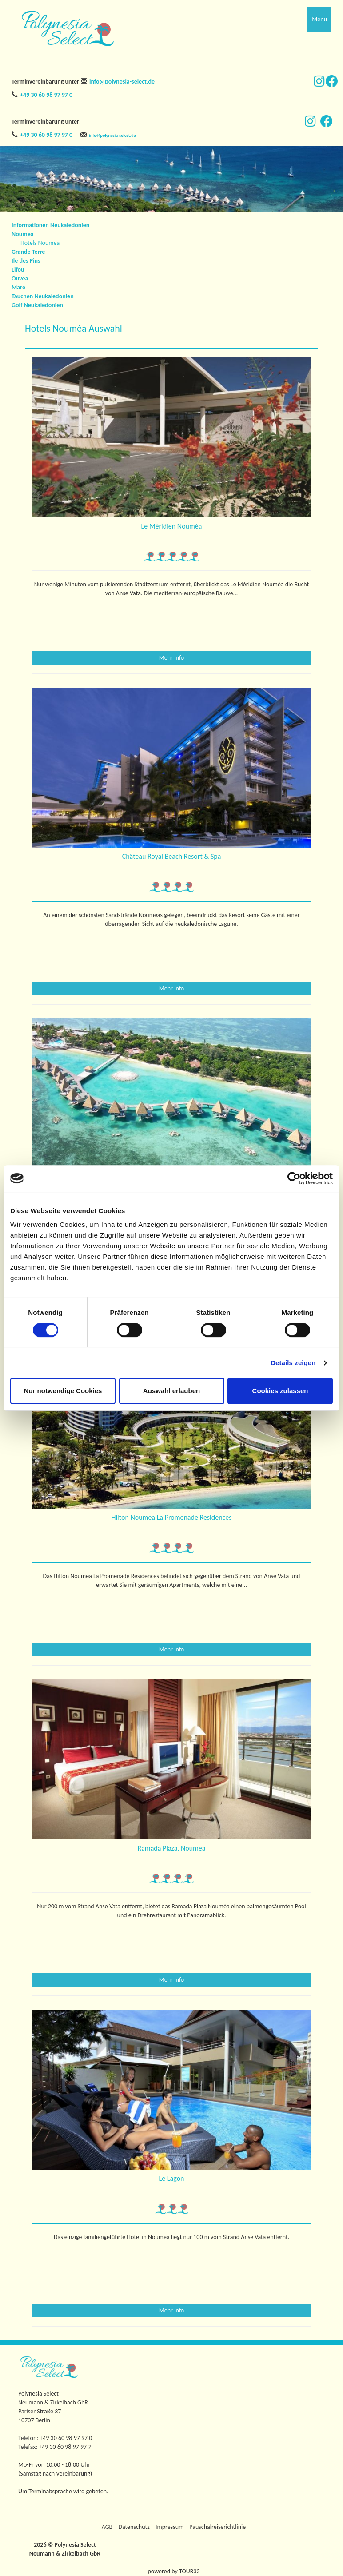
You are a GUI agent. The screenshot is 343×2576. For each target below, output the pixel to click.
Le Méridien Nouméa (171, 526)
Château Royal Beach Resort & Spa (171, 856)
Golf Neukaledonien (37, 305)
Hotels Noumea (40, 243)
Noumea (23, 234)
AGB (107, 2527)
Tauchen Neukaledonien (43, 296)
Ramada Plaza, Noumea (172, 1848)
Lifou (18, 269)
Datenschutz (133, 2527)
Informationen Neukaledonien (50, 225)
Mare (18, 287)
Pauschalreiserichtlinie (217, 2527)
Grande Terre (28, 252)
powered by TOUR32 (174, 2571)
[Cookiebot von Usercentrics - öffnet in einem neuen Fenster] (294, 1178)
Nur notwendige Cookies (63, 1390)
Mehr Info (171, 657)
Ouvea (20, 278)
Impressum (169, 2527)
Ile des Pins (26, 260)
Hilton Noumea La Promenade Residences (171, 1517)
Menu (319, 19)
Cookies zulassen (280, 1390)
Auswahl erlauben (171, 1390)
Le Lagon (171, 2178)
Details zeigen (293, 1362)
